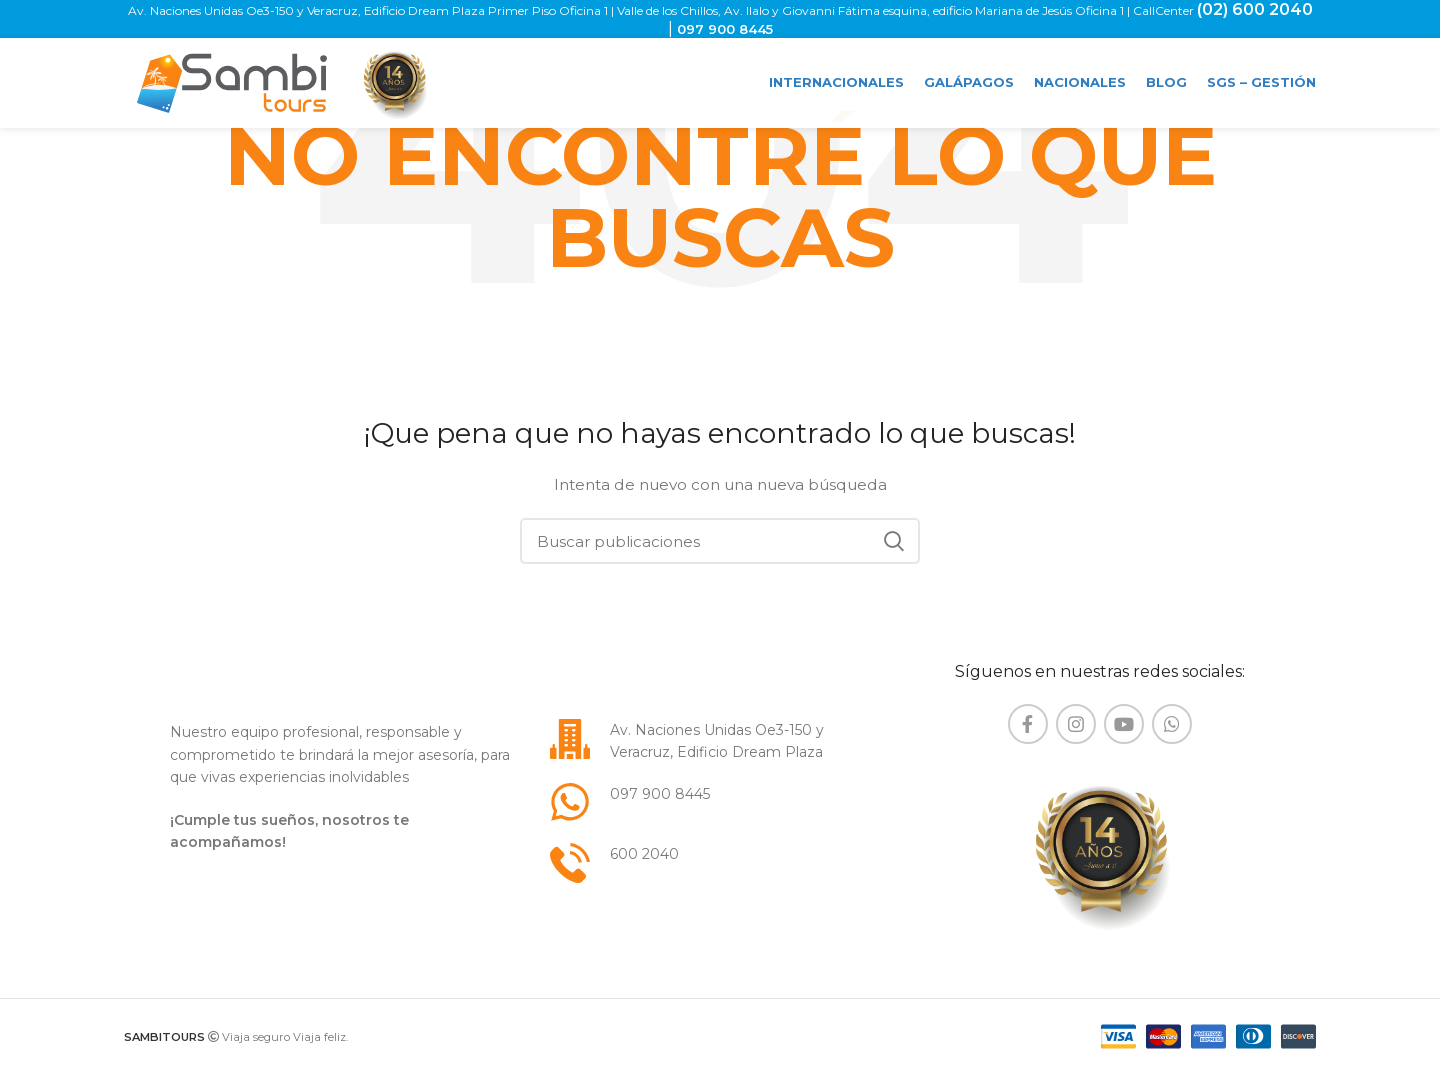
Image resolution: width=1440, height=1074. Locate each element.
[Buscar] (720, 541)
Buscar (893, 541)
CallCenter (1165, 10)
